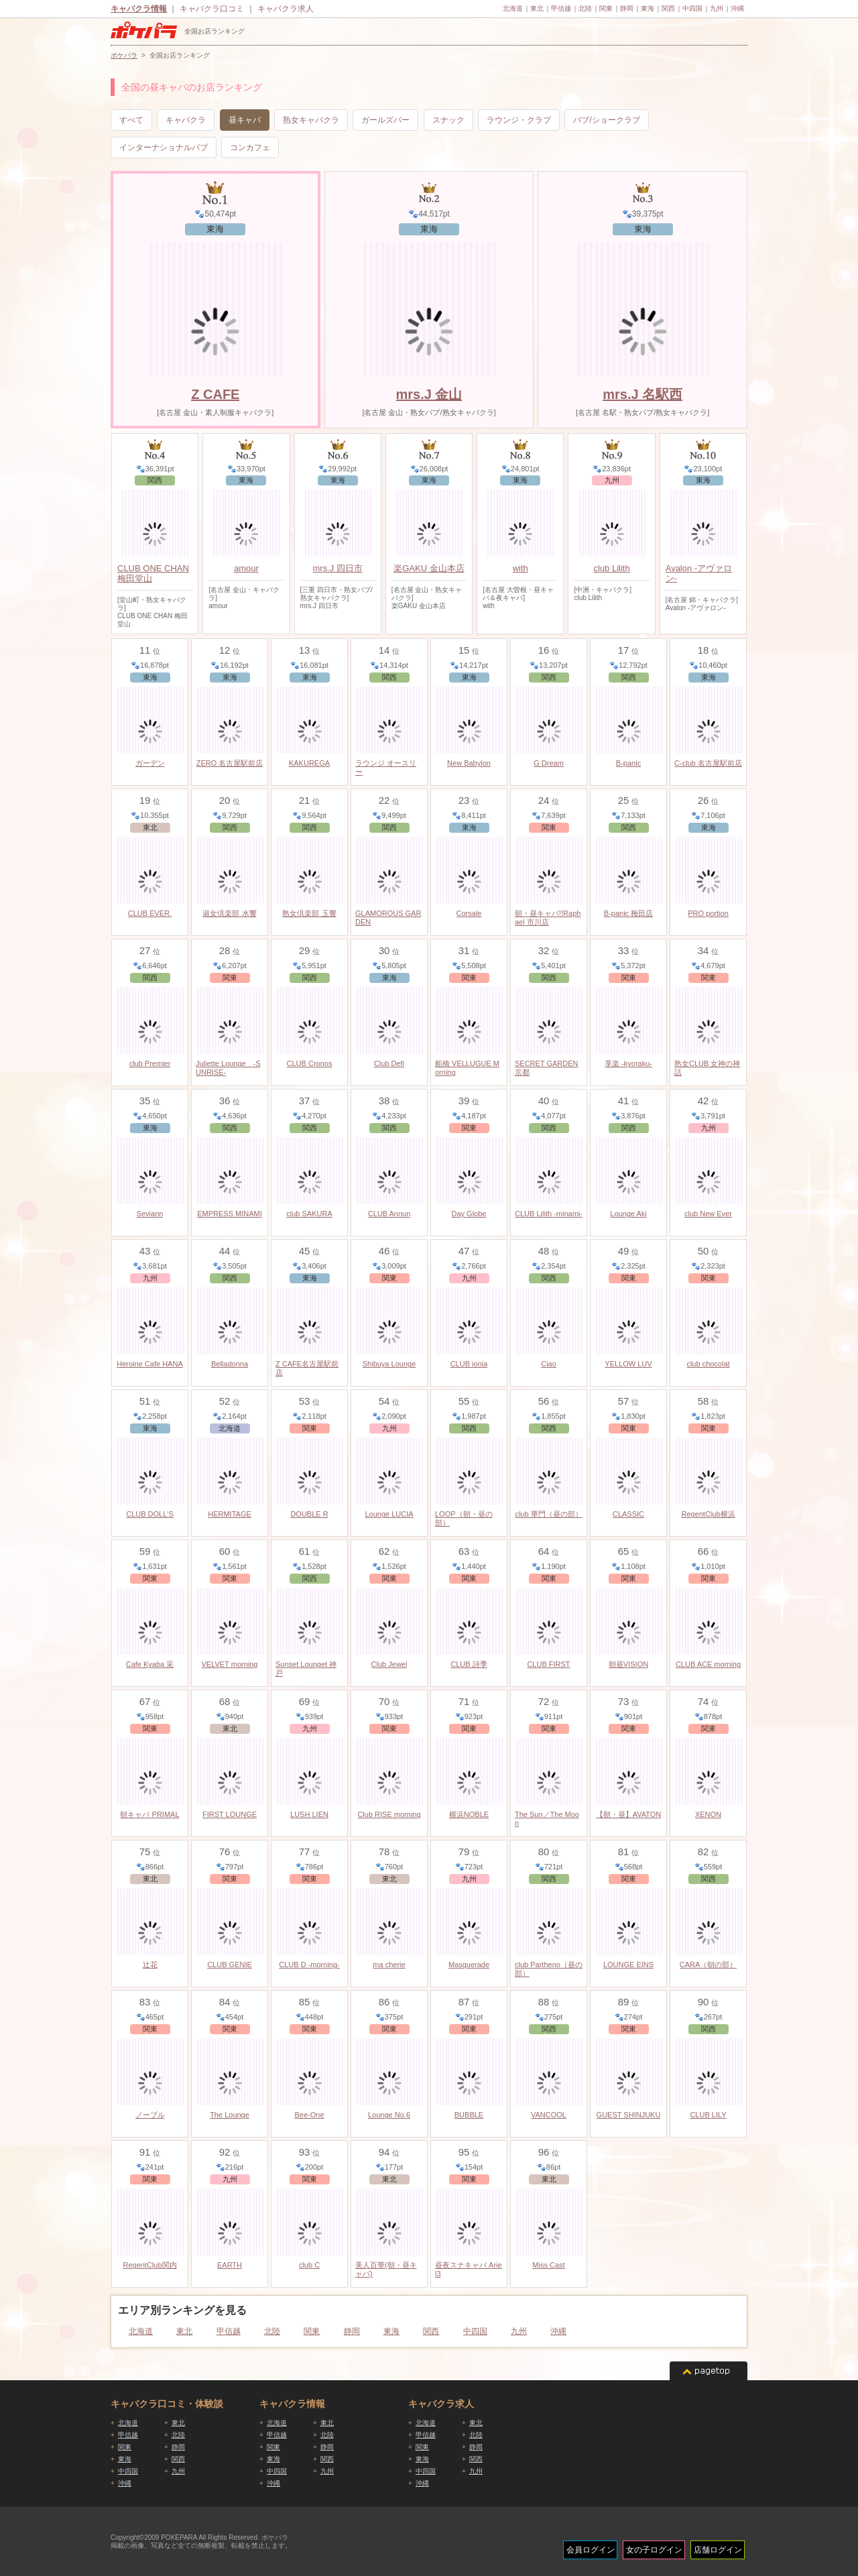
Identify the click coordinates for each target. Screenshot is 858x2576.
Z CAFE (215, 394)
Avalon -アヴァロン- (699, 573)
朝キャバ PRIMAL (149, 1814)
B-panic (628, 763)
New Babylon (469, 763)
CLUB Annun (389, 1214)
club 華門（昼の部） (548, 1514)
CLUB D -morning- (309, 1964)
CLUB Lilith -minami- (549, 1214)
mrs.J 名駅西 (642, 394)
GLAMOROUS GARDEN (388, 917)
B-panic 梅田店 (628, 913)
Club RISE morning (388, 1814)
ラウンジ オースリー (385, 767)
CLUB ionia (469, 1364)
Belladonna (229, 1364)
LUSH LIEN (309, 1814)
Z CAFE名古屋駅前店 (307, 1368)
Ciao (548, 1364)
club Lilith (611, 568)
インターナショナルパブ (163, 147)
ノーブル (150, 2115)
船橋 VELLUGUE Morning (467, 1067)
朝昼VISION (628, 1664)
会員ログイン (590, 2550)
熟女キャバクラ (311, 120)
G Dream (549, 763)
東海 (647, 8)
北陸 (585, 8)
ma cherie (389, 1964)
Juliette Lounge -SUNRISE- (228, 1067)
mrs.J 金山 (429, 394)
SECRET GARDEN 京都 (546, 1067)
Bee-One (309, 2115)
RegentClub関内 (149, 2265)
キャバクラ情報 (139, 8)
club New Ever (708, 1214)
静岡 (626, 8)
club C (309, 2265)
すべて (131, 120)
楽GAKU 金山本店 (428, 568)
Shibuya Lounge (389, 1364)
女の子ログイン (654, 2550)
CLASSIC (628, 1514)
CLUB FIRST (548, 1664)
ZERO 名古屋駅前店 (229, 763)
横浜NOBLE (469, 1814)
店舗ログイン (718, 2550)
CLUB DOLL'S (150, 1514)
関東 (606, 8)
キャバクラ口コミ (212, 8)
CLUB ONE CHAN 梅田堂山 (153, 573)
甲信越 (561, 8)
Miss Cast (548, 2265)
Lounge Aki (628, 1214)
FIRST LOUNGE (229, 1814)
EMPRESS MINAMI (229, 1214)
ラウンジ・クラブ (519, 120)
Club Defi (389, 1063)
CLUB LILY (708, 2115)
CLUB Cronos (309, 1063)
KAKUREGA (309, 763)
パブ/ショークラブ (606, 120)
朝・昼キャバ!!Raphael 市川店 (547, 917)
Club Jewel (389, 1664)
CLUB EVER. (150, 913)
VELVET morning (230, 1664)
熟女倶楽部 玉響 (309, 913)
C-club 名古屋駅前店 (708, 763)
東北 (537, 8)
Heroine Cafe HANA (149, 1364)
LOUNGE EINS (628, 1964)
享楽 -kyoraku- (628, 1063)
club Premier (150, 1063)
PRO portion (708, 913)
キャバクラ (186, 120)
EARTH (229, 2265)
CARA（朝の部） (708, 1964)
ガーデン (150, 763)
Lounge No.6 (389, 2115)
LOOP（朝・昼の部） (464, 1518)
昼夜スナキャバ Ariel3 (468, 2269)
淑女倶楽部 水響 (229, 913)
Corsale (469, 913)
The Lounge (229, 2115)
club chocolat (707, 1364)
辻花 (150, 1964)
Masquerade (468, 1964)
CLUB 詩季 (468, 1664)
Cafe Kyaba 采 (150, 1664)
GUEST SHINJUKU (629, 2115)
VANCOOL (548, 2115)
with (520, 568)
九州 (716, 8)
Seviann (150, 1214)
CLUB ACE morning (708, 1664)
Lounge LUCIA (389, 1514)
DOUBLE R (309, 1514)
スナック (448, 120)
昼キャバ (245, 120)
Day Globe (469, 1214)
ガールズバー (385, 120)
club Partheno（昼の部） (549, 1968)
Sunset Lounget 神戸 (305, 1668)
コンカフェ (250, 147)
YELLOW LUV (628, 1364)
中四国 (692, 8)
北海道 (513, 8)
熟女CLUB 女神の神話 (707, 1067)
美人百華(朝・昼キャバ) (386, 2269)
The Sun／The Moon (547, 1818)
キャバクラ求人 (285, 8)
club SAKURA (309, 1214)
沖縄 (737, 8)
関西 (668, 8)
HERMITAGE (229, 1514)
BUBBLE (468, 2115)
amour (246, 568)
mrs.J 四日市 (338, 568)
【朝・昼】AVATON (629, 1814)
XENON (708, 1814)
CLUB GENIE (229, 1964)
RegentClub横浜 (708, 1514)
